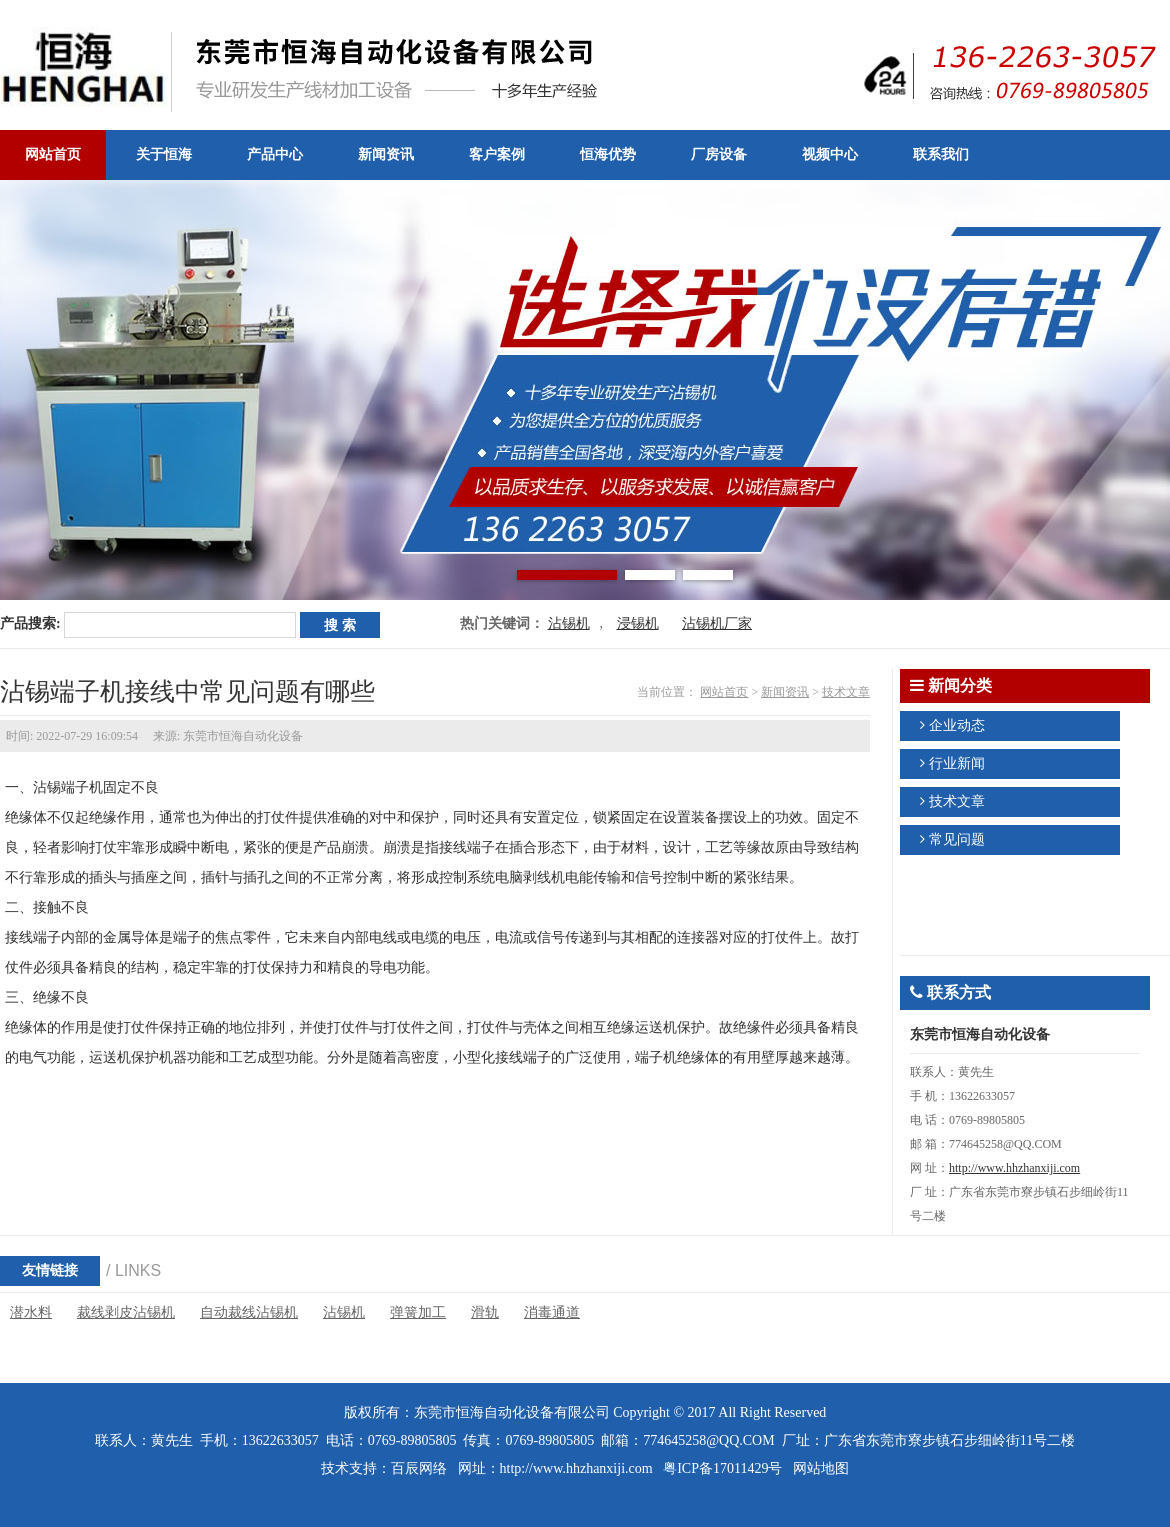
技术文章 (846, 692)
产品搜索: (30, 623)
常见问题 (957, 839)
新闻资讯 (785, 692)
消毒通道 (552, 1312)
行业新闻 (957, 763)
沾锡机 (569, 623)
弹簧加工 (418, 1312)
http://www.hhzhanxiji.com (1014, 1168)
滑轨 (485, 1312)
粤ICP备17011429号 (722, 1468)
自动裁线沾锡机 (249, 1312)
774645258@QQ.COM (709, 1440)
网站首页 (724, 692)
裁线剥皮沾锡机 (126, 1312)
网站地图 (821, 1468)
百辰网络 (419, 1468)
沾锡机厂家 (717, 623)
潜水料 (31, 1312)
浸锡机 (638, 623)
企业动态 (957, 725)
